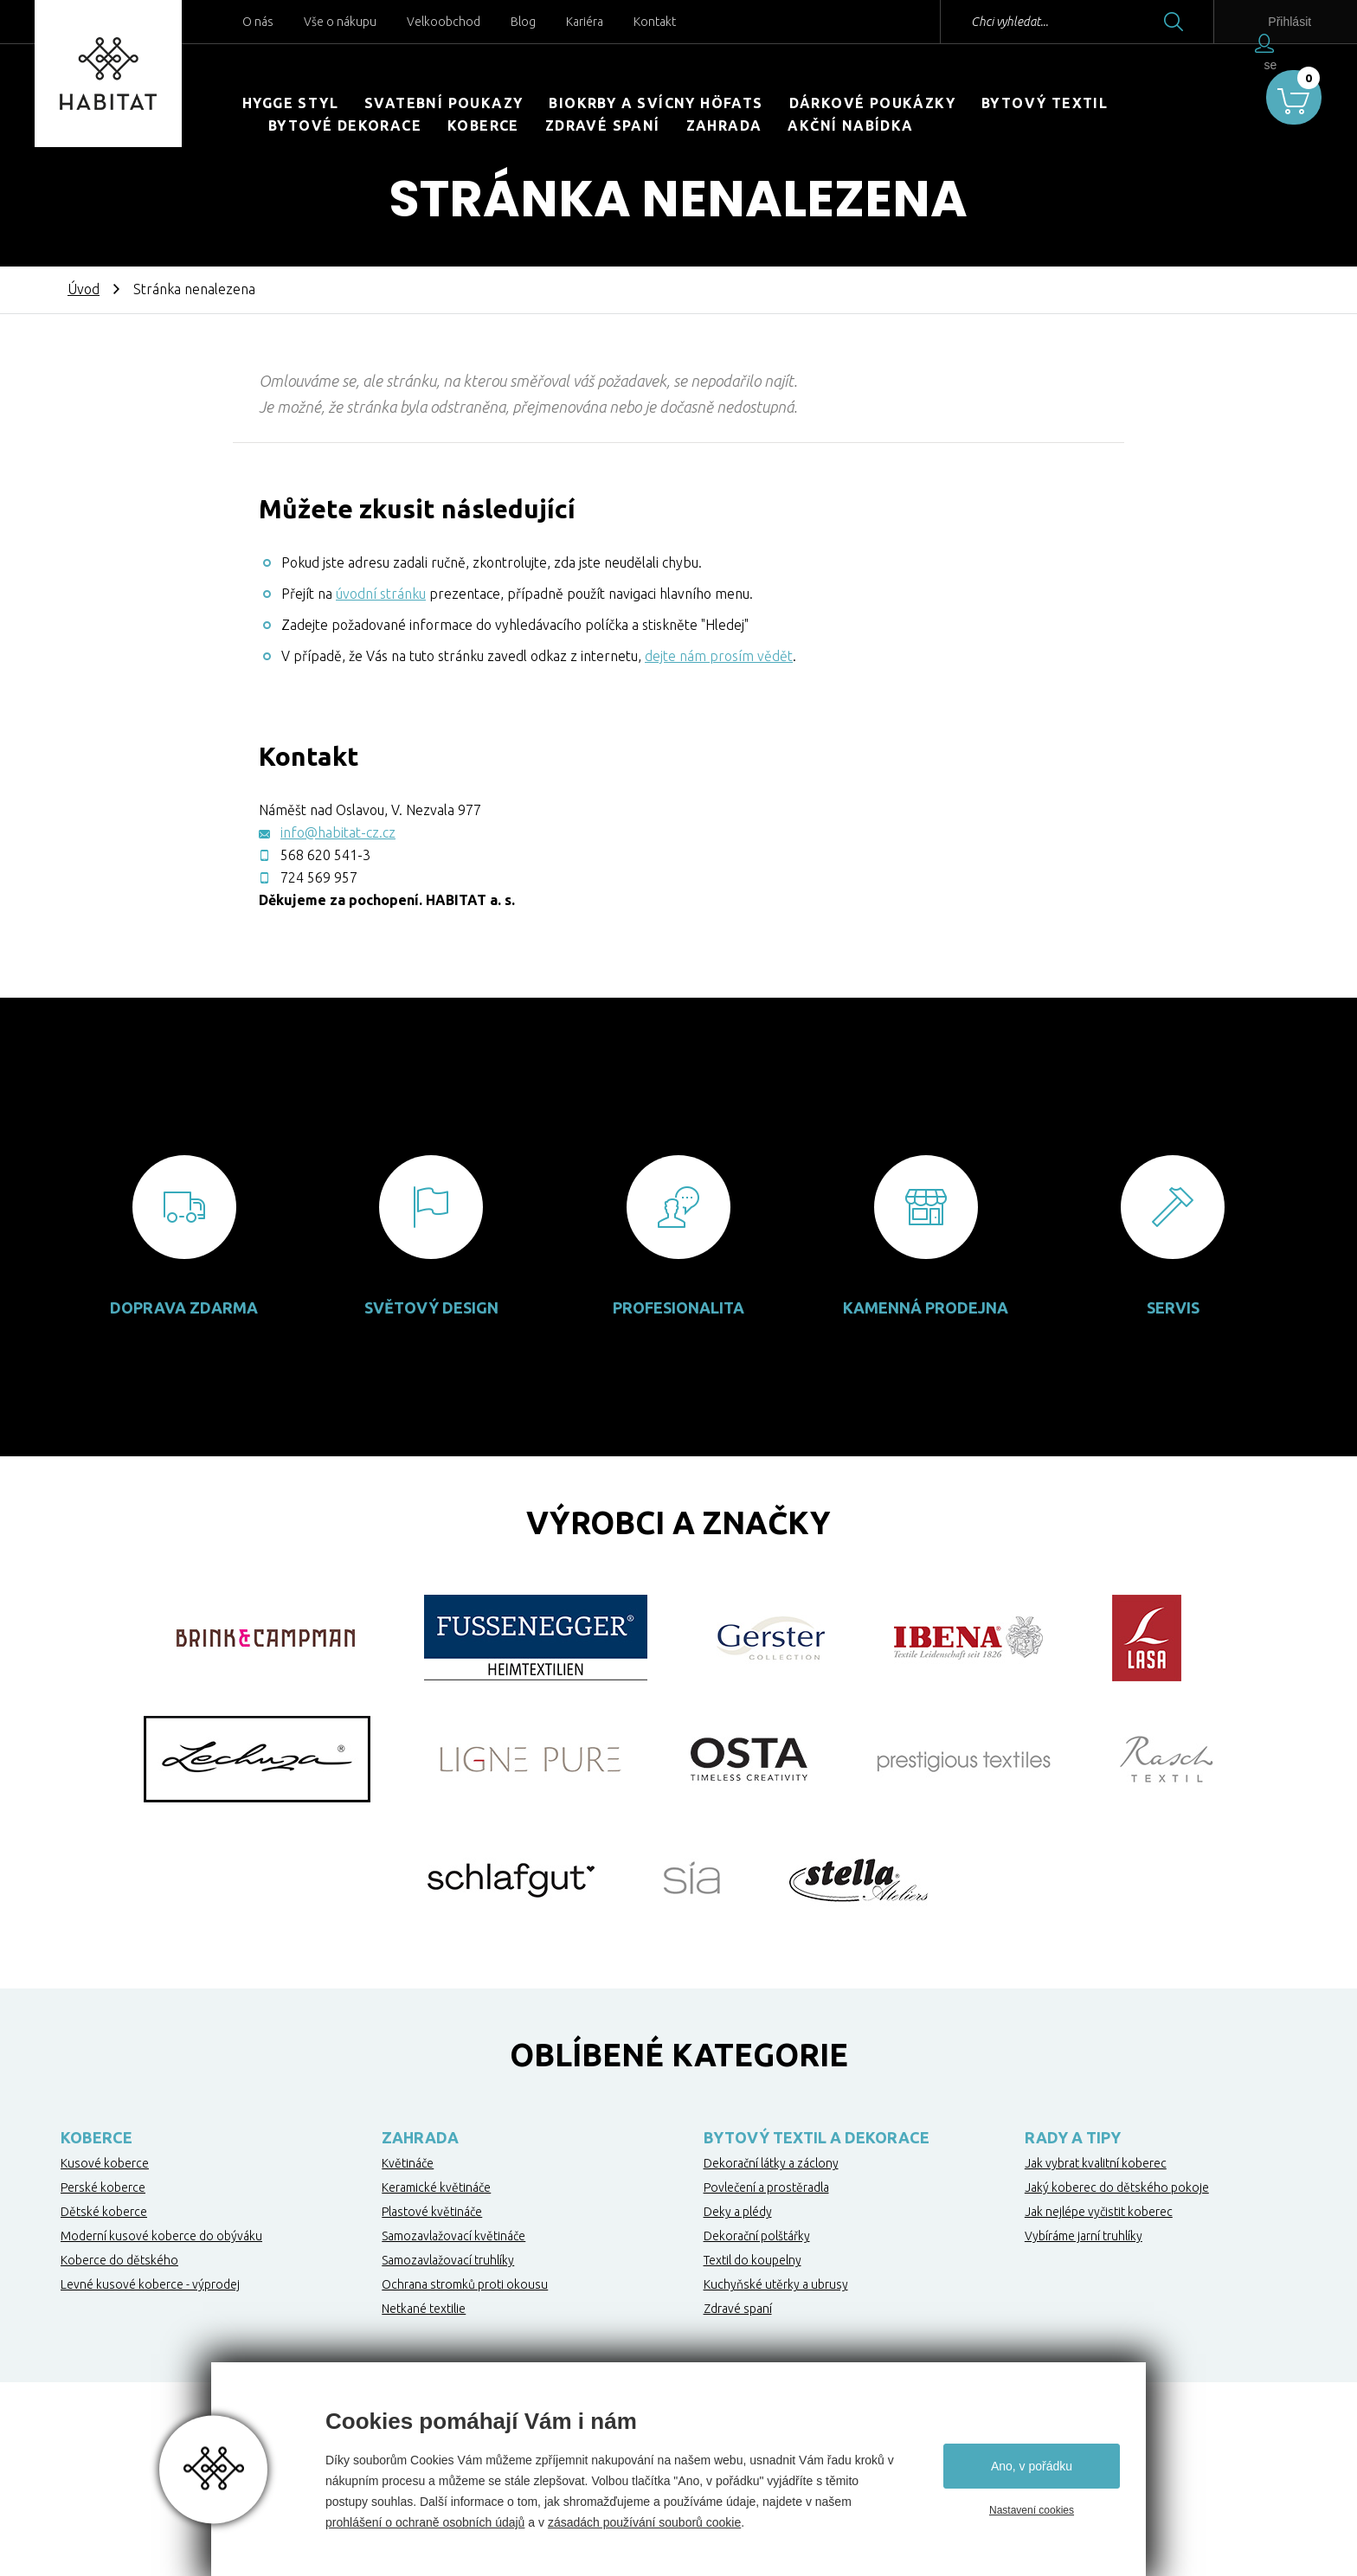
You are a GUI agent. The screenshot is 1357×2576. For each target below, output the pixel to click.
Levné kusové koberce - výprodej (150, 2284)
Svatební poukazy (443, 103)
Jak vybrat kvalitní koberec (1096, 2163)
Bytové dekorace (344, 125)
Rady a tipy (1073, 2137)
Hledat (1139, 21)
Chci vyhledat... (974, 22)
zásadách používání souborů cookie (644, 2522)
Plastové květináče (432, 2212)
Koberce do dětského (119, 2260)
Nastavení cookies (1031, 2510)
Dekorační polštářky (757, 2236)
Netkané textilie (424, 2309)
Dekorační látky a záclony (771, 2163)
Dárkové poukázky (872, 103)
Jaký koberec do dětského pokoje (1117, 2187)
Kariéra (584, 22)
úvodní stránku (381, 593)
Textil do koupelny (752, 2260)
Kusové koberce (105, 2163)
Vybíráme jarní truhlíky (1083, 2236)
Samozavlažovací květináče (453, 2236)
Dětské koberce (104, 2212)
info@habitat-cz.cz (338, 832)
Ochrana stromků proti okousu (465, 2284)
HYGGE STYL (290, 103)
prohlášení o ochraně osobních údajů (424, 2522)
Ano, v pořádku (1031, 2466)
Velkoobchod (443, 22)
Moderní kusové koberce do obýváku (161, 2236)
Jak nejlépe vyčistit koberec (1099, 2212)
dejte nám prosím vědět (719, 656)
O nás (257, 22)
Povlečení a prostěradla (766, 2187)
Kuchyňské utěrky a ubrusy (776, 2284)
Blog (523, 22)
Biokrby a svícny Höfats (655, 103)
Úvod (84, 289)
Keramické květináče (436, 2187)
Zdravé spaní (602, 125)
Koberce (483, 125)
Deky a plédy (738, 2212)
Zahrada (724, 125)
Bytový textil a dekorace (816, 2137)
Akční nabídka (850, 125)
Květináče (408, 2163)
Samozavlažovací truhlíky (448, 2260)
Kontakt (654, 22)
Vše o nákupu (340, 22)
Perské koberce (103, 2187)
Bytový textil (1044, 103)
